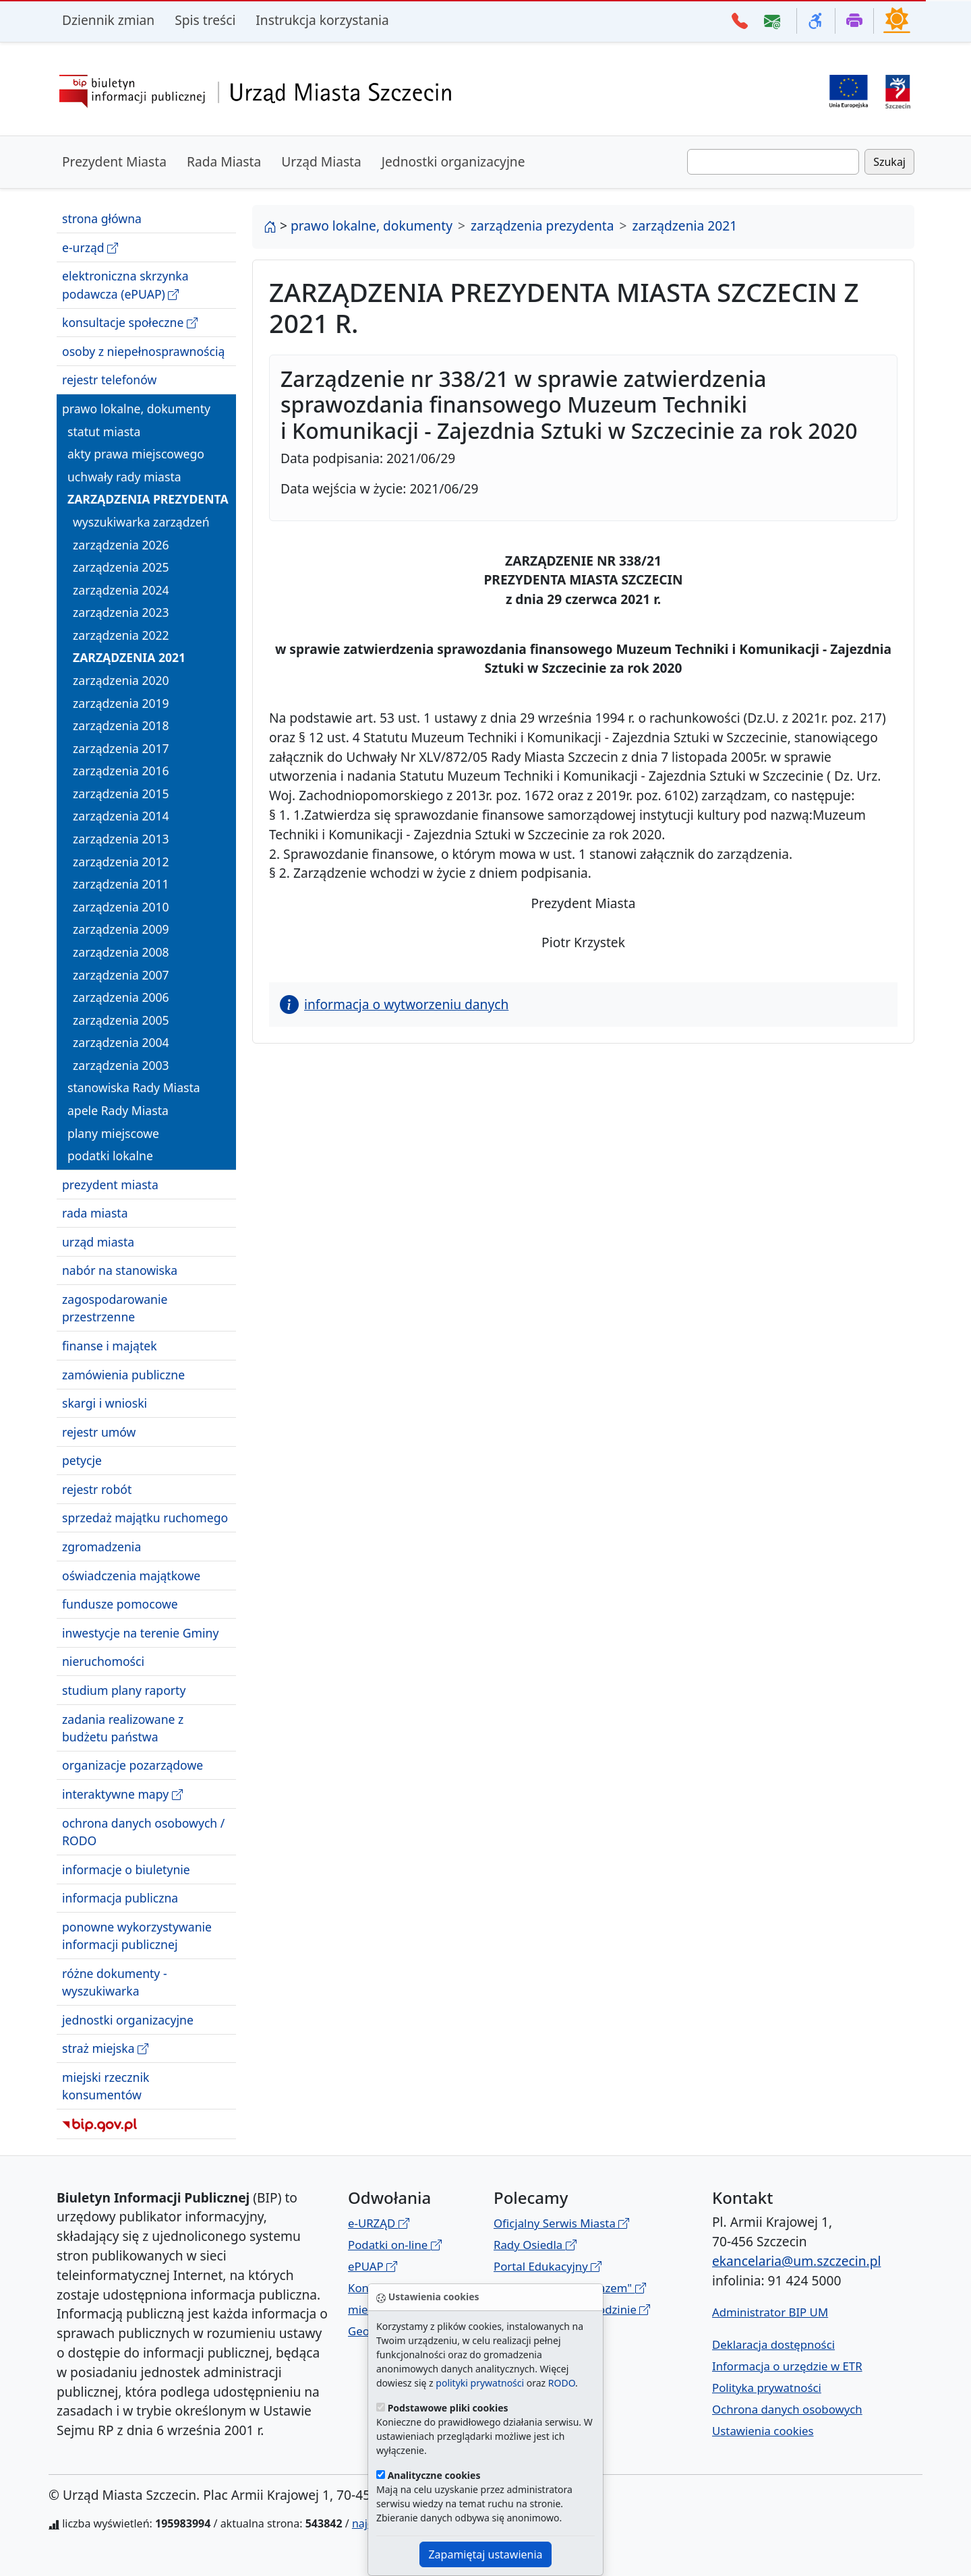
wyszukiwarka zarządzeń (141, 522)
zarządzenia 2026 (121, 545)
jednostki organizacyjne (128, 2020)
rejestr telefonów (109, 379)
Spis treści (205, 20)
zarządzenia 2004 (121, 1042)
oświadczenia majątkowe (131, 1575)
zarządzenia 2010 (121, 907)
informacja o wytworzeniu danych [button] (394, 1004)
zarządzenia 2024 (121, 590)
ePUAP (372, 2266)
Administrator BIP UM (770, 2312)
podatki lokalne (110, 1155)
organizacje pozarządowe (132, 1765)
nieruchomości (103, 1661)
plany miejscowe (113, 1133)
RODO (561, 2382)
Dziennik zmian (108, 20)
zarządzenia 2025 (121, 567)
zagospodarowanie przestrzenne (114, 1308)
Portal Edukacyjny (547, 2266)
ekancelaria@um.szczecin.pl (796, 2261)
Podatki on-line (395, 2244)
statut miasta (103, 431)
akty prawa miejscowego (135, 454)
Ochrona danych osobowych (787, 2409)
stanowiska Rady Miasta (133, 1087)
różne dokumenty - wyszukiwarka (114, 1982)
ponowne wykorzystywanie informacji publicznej (137, 1935)
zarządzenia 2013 (121, 839)
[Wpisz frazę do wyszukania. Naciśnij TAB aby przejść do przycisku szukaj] (773, 162)
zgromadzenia (101, 1546)
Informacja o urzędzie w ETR (787, 2366)
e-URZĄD (378, 2223)
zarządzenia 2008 (121, 952)
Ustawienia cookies (763, 2430)
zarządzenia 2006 (121, 997)
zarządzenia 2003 (121, 1065)
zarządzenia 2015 (121, 793)
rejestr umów (99, 1432)
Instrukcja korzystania (322, 20)
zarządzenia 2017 (121, 748)
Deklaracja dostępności (773, 2344)
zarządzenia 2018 (121, 725)
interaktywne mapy (122, 1794)
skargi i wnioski (104, 1403)
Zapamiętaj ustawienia (485, 2554)
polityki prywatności (480, 2382)
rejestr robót (96, 1489)
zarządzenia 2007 (121, 975)
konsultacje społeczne (130, 322)
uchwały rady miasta (124, 477)
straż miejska (105, 2048)
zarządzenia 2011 (121, 884)
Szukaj (889, 161)
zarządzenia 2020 (121, 680)
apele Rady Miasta (118, 1110)
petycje (82, 1460)
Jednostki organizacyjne (453, 161)
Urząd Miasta (321, 161)
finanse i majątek (109, 1346)
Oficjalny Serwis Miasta (561, 2223)
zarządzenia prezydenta (148, 499)
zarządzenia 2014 (121, 816)
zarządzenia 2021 (129, 657)
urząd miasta (98, 1242)
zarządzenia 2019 (121, 703)
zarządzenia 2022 (121, 635)
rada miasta (95, 1213)
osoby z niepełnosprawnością (143, 351)
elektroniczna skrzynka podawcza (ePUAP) (125, 285)
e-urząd (90, 247)
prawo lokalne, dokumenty (136, 408)
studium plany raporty (123, 1690)
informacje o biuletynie (126, 1869)
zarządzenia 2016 (121, 770)
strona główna (102, 218)
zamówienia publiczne (123, 1375)
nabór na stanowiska (119, 1270)
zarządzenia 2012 (121, 861)
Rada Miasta (224, 161)
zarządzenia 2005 (121, 1020)
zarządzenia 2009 (121, 929)
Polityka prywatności (766, 2387)
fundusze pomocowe (120, 1604)
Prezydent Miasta (114, 161)
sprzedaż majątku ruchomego (145, 1517)
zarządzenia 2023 (121, 612)
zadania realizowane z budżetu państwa (122, 1728)
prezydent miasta (110, 1184)
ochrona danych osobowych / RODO (143, 1832)
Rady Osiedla (535, 2244)
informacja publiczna (120, 1898)
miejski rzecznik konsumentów (105, 2086)
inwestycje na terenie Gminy (140, 1633)
